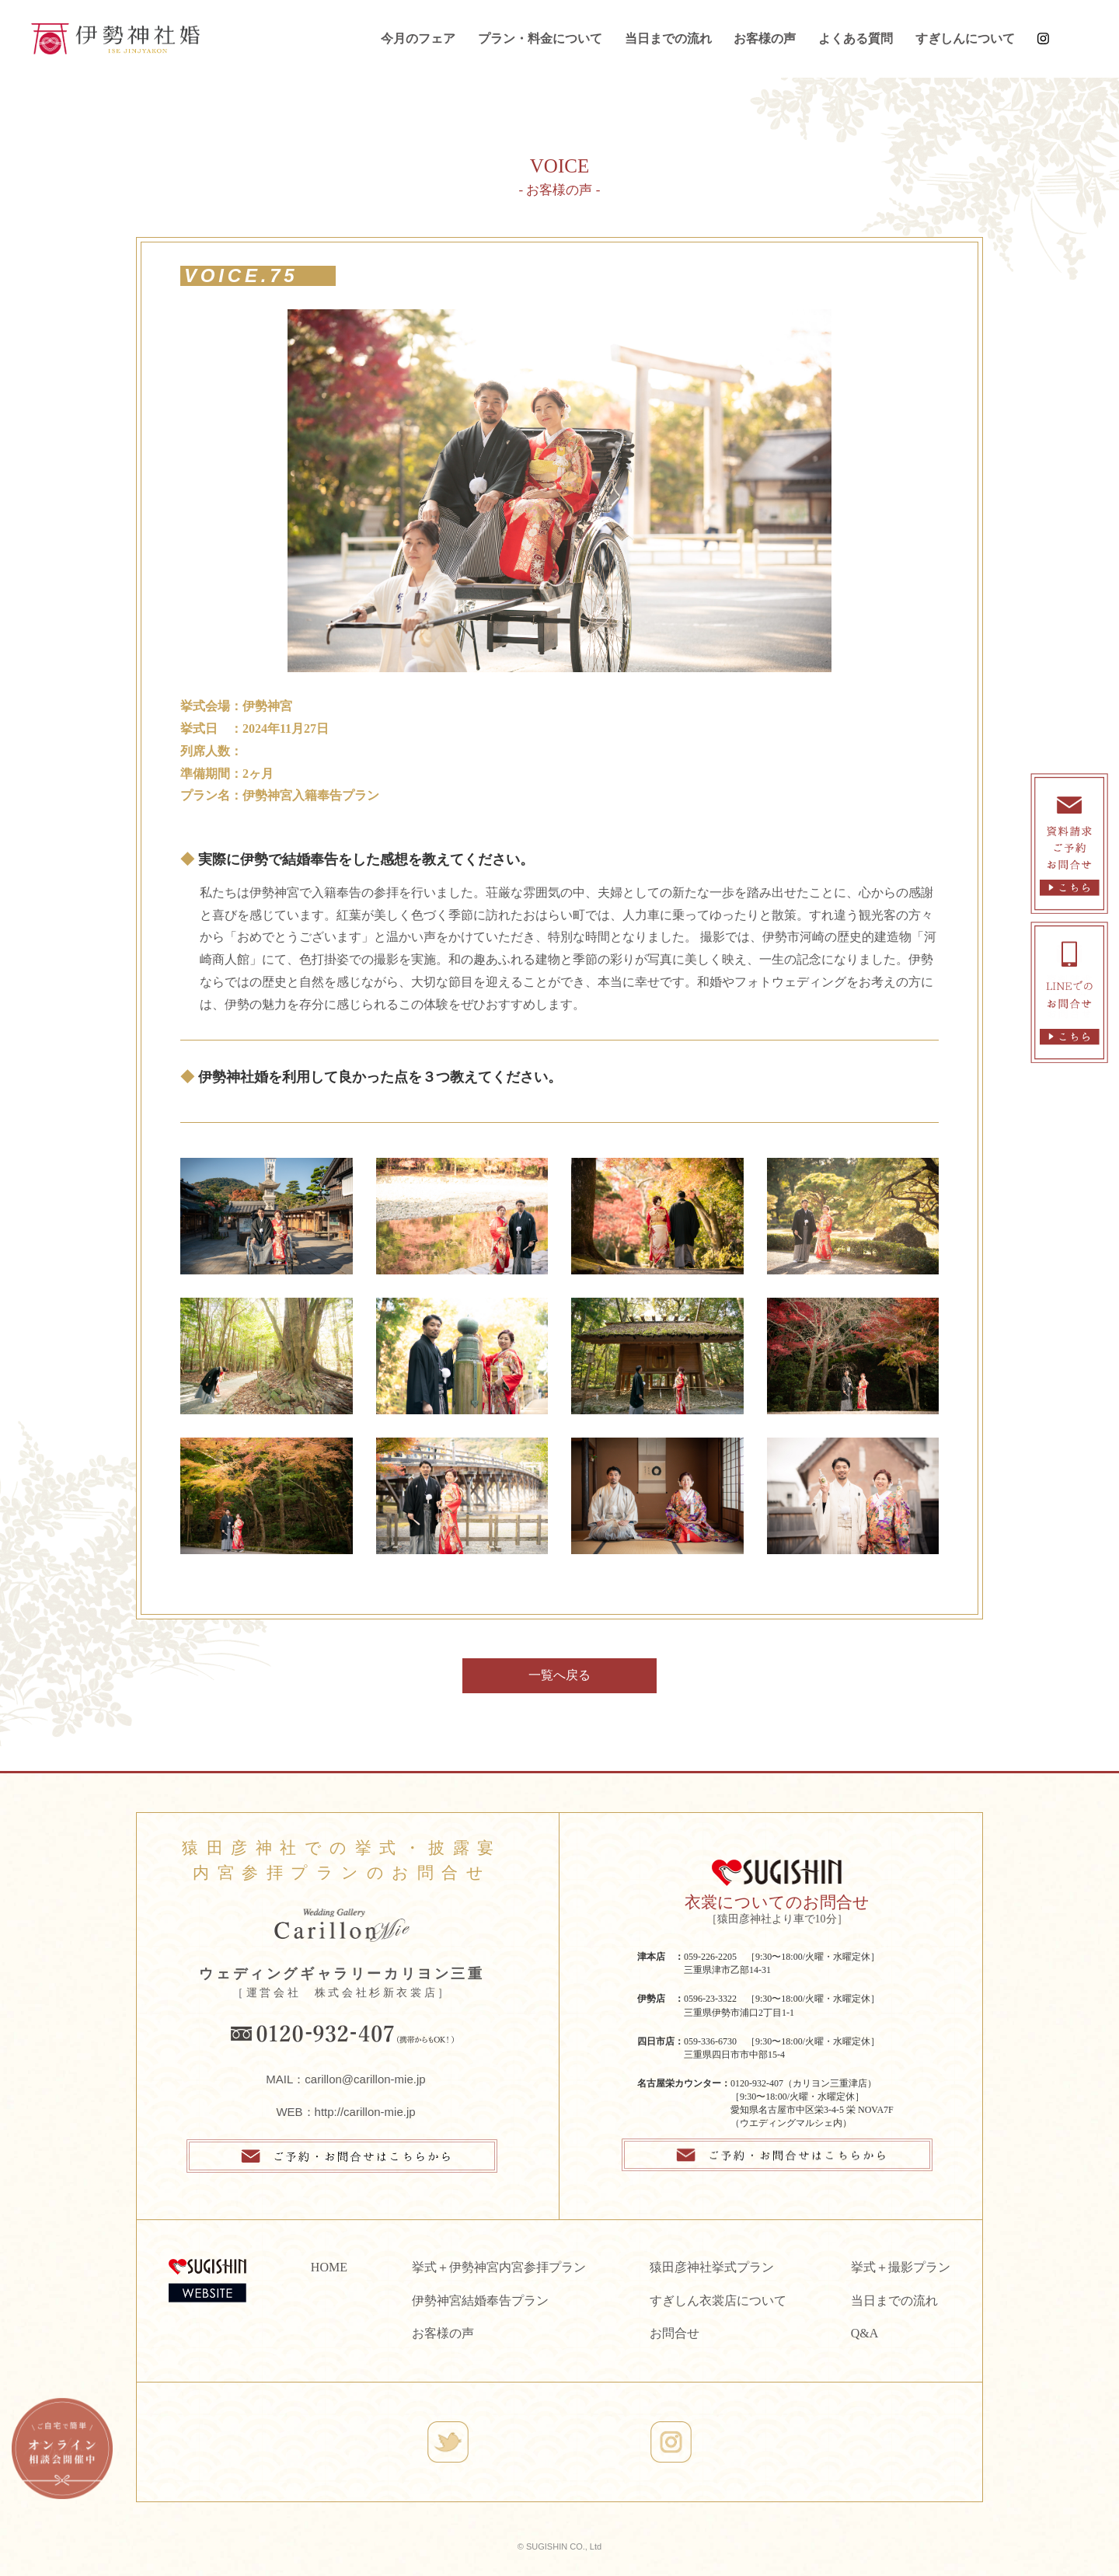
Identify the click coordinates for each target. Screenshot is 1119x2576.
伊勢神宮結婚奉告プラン (480, 2300)
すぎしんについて (965, 38)
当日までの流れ (668, 38)
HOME (329, 2267)
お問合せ (674, 2333)
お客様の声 (765, 38)
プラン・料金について (540, 38)
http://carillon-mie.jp (365, 2111)
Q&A (865, 2333)
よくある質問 (855, 38)
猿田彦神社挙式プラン (712, 2267)
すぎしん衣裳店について (718, 2300)
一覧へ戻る (559, 1675)
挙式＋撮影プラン (900, 2267)
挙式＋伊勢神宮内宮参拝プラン (499, 2267)
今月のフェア (418, 38)
